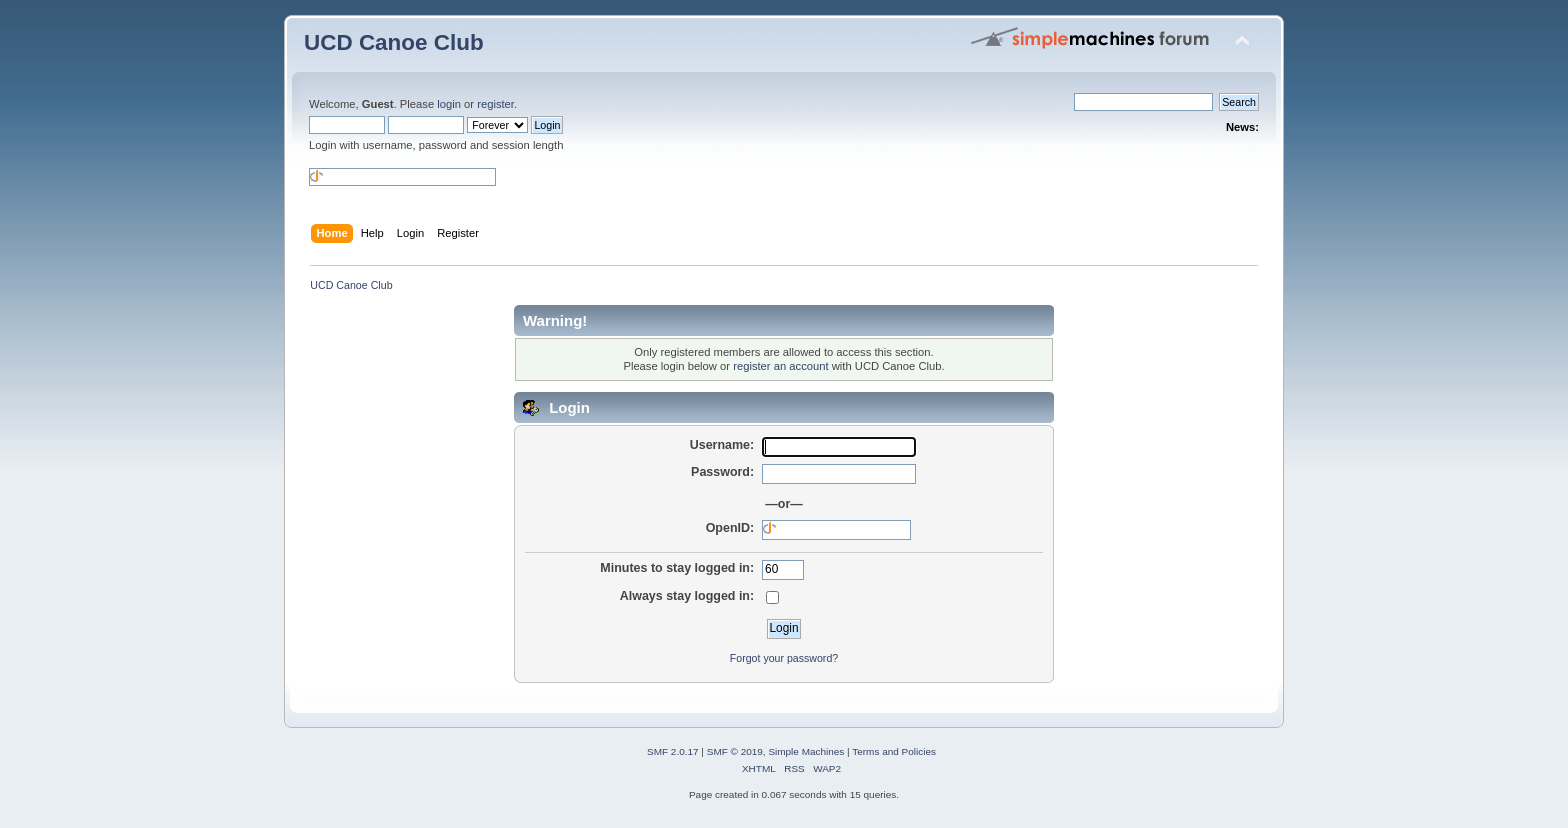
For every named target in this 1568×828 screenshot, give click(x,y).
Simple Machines (806, 751)
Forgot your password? (784, 658)
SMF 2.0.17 (673, 751)
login (449, 104)
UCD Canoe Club (394, 42)
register (495, 104)
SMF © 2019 (735, 751)
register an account (780, 366)
